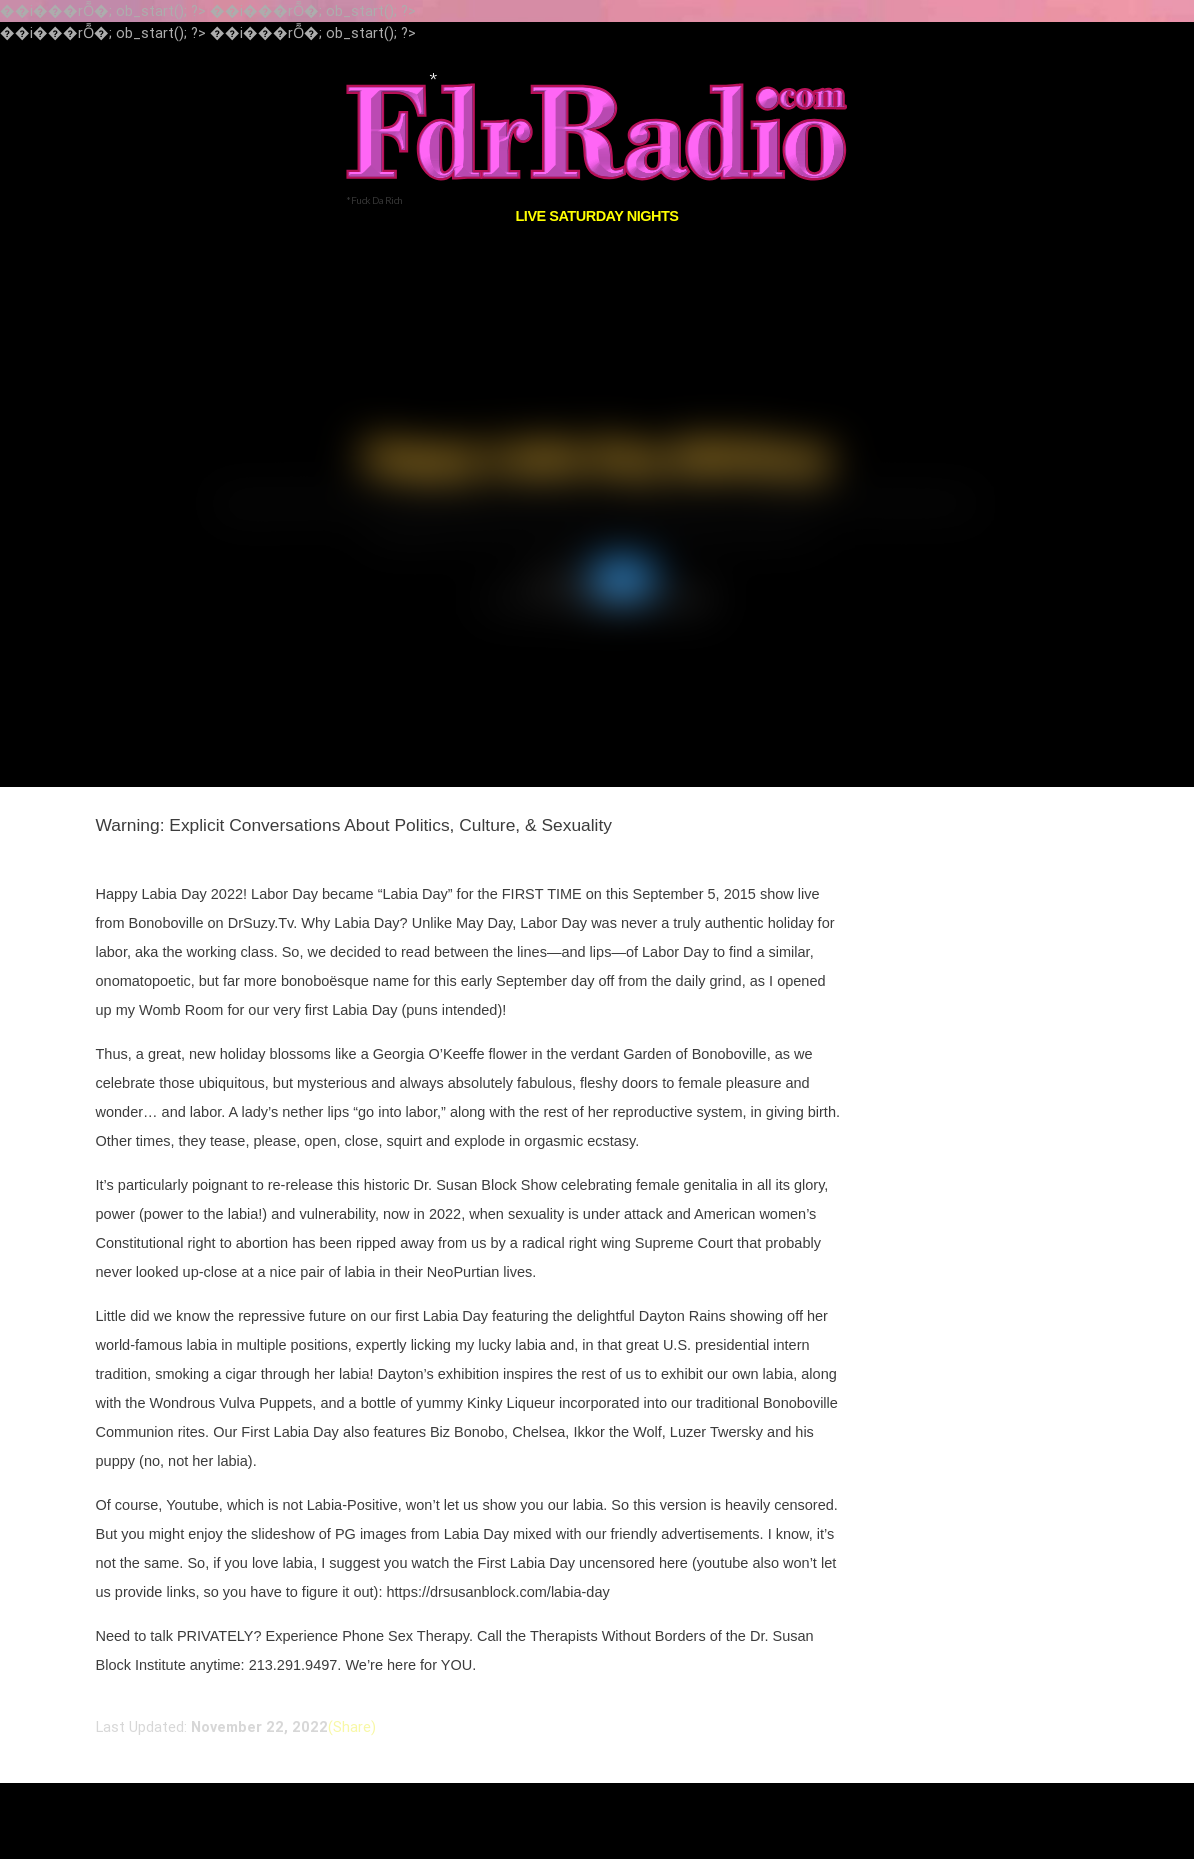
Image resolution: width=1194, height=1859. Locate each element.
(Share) (352, 1726)
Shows (623, 577)
